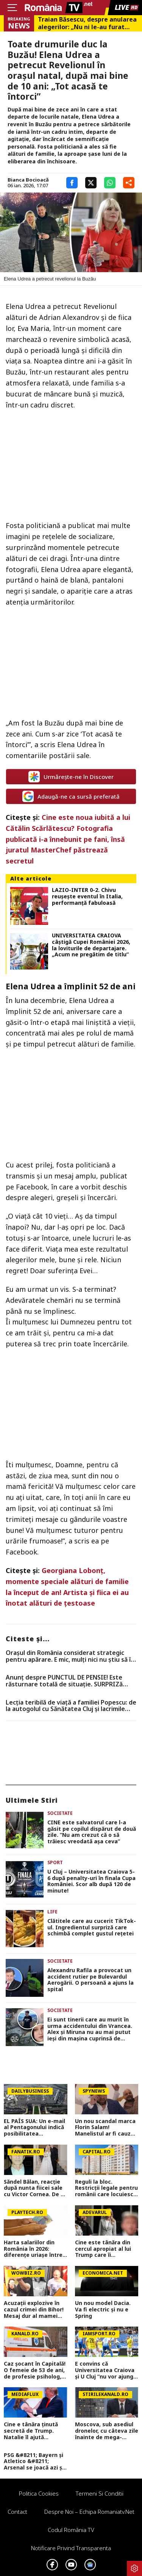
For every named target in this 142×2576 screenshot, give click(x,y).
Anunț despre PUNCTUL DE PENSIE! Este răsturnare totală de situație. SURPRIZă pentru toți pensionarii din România (64, 1681)
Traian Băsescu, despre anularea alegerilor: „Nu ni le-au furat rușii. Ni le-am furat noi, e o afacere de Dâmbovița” (87, 23)
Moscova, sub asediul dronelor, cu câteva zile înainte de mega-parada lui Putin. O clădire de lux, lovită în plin (106, 2430)
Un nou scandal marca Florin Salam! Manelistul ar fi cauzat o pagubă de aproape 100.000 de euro (106, 2127)
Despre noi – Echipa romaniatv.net (89, 2511)
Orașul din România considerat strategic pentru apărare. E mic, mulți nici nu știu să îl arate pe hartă (69, 1656)
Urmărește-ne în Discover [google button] (71, 776)
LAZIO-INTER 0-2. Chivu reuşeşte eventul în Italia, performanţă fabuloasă (87, 896)
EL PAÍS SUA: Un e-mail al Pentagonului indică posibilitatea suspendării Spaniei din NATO (35, 2127)
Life (52, 1911)
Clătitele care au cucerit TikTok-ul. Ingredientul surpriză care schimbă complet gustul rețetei (91, 1927)
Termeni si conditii (99, 2493)
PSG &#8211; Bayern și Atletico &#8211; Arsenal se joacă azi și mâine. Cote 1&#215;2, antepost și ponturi (34, 2461)
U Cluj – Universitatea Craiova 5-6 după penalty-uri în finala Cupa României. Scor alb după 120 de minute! (91, 1881)
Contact (17, 2511)
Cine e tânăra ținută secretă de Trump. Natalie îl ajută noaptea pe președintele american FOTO (35, 2430)
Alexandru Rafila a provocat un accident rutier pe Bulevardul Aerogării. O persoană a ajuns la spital (90, 1980)
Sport (55, 1862)
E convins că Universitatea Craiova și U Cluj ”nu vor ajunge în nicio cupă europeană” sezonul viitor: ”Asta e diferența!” (106, 2370)
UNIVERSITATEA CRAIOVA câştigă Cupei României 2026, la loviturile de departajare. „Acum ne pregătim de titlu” (91, 945)
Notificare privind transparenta (71, 2548)
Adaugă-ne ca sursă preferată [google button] (71, 796)
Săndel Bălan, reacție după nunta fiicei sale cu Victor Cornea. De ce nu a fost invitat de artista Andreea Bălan (35, 2188)
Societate (60, 1813)
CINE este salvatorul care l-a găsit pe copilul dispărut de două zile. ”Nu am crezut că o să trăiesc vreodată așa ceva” (91, 1832)
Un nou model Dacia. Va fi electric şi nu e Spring (103, 2309)
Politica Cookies (39, 2493)
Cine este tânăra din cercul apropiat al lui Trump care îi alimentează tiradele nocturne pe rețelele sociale (103, 2248)
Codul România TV (71, 2529)
